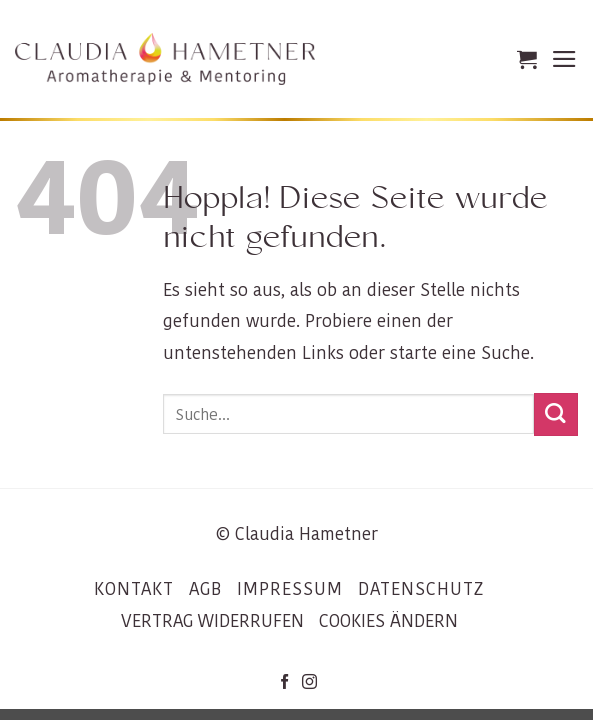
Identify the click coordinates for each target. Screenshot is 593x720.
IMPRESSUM (290, 589)
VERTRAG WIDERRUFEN (212, 621)
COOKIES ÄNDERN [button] (388, 621)
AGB (205, 589)
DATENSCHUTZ (421, 589)
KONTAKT (134, 589)
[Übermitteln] (556, 414)
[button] (527, 59)
